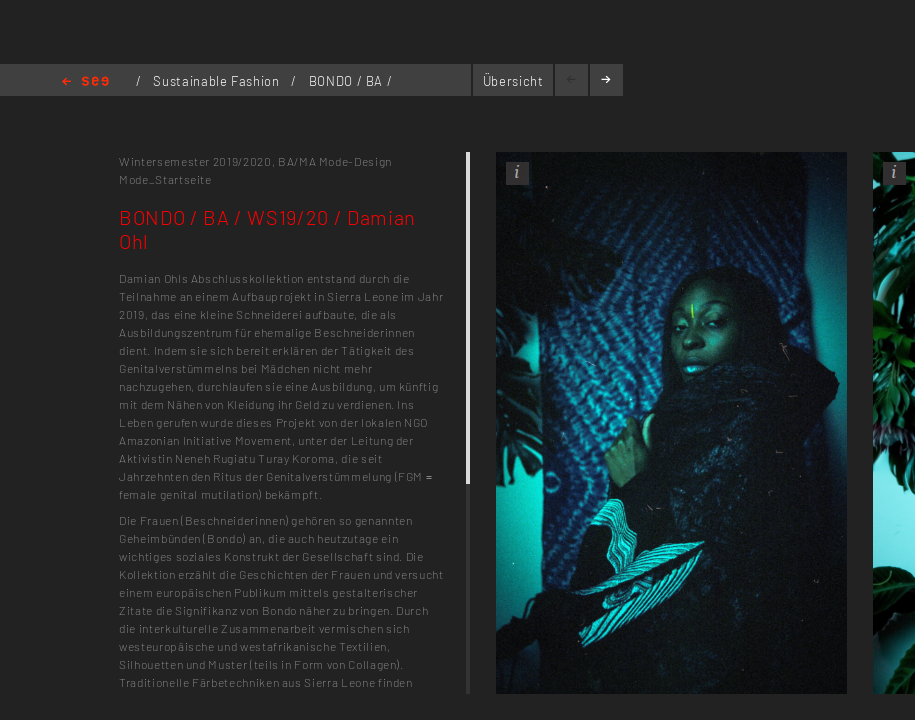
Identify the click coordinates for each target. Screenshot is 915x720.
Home (85, 82)
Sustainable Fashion (218, 81)
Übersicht (513, 81)
